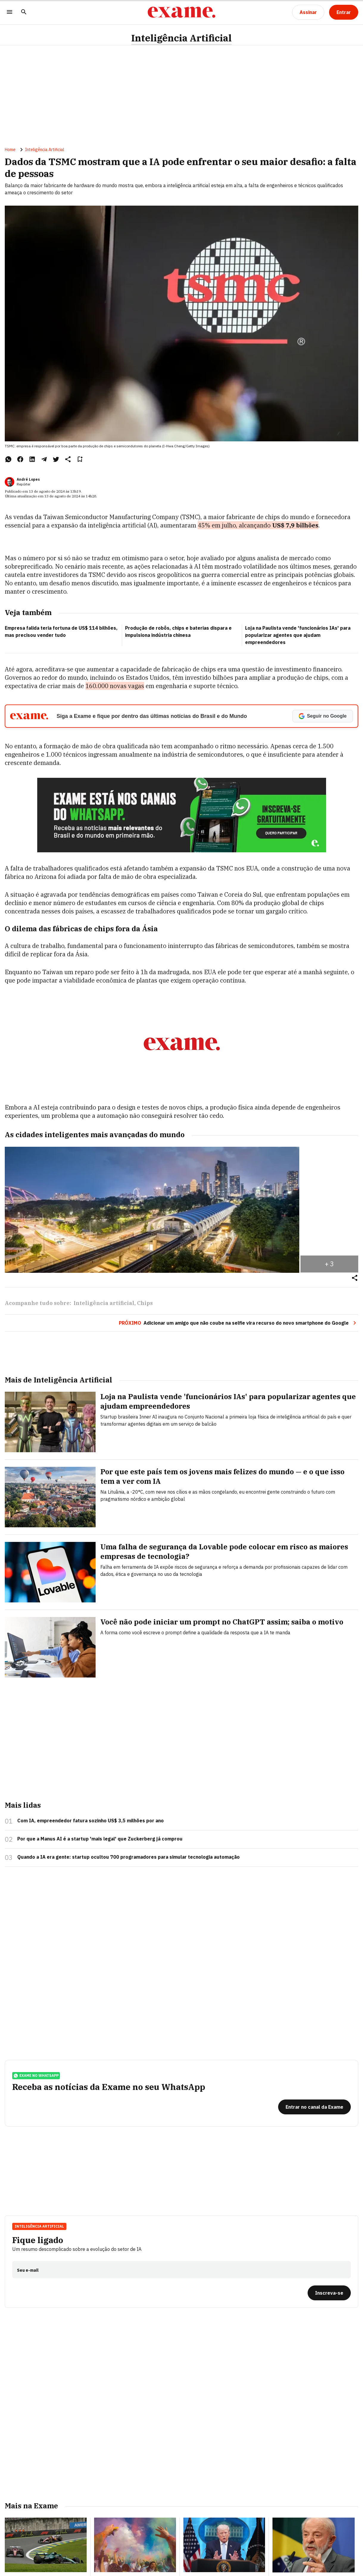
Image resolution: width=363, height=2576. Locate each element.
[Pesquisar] (24, 12)
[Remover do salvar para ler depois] (79, 459)
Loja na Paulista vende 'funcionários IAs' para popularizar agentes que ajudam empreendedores (297, 635)
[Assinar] (308, 12)
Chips (145, 1303)
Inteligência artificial (104, 1303)
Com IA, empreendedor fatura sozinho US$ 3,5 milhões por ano (90, 1821)
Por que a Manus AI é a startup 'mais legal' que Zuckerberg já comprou (100, 1839)
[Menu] (9, 12)
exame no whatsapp (36, 2075)
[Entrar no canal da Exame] (314, 2106)
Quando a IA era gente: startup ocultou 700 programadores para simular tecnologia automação (128, 1857)
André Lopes (28, 479)
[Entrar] (343, 12)
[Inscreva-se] (329, 2292)
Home (10, 149)
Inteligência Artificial (181, 38)
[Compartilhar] (354, 1278)
